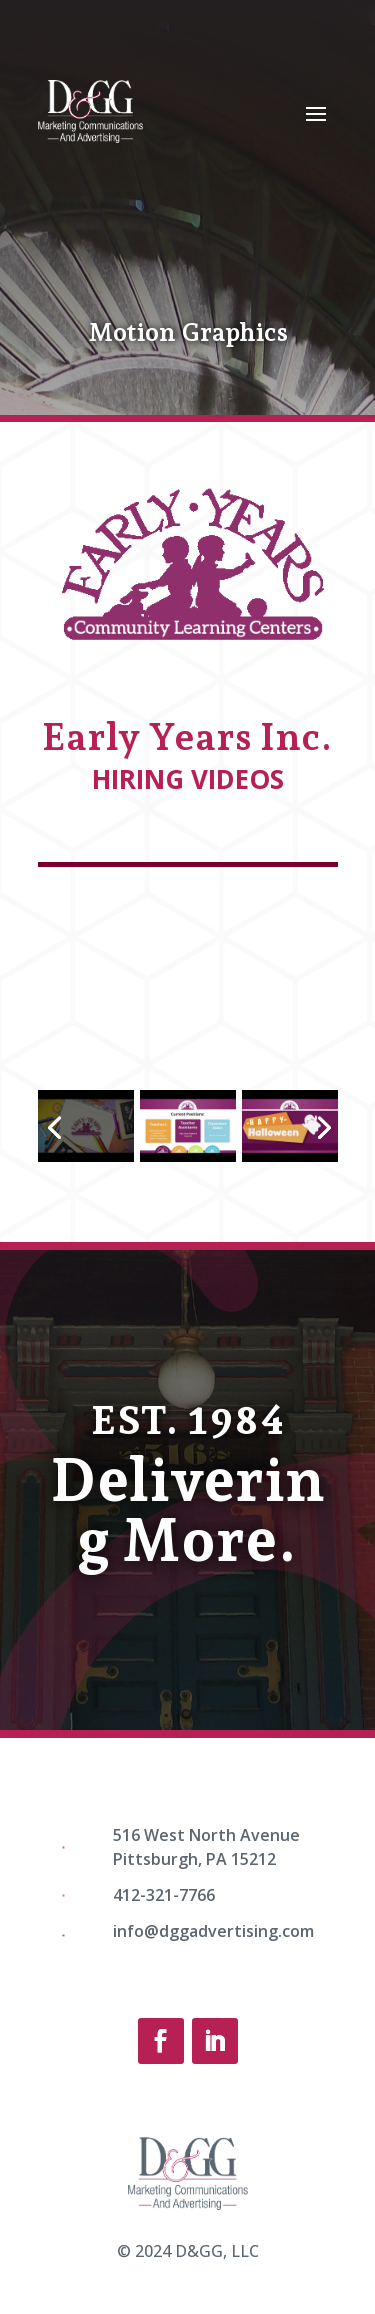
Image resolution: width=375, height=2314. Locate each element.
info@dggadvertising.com (213, 1931)
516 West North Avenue (206, 1835)
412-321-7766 (164, 1895)
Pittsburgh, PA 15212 (194, 1859)
